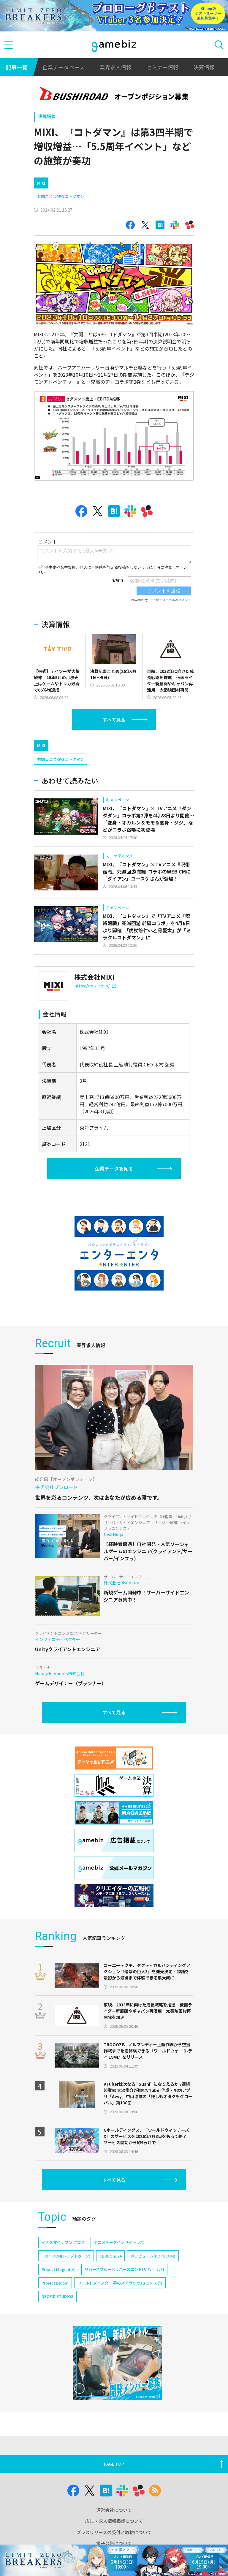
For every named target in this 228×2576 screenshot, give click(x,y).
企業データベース (63, 67)
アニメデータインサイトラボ (119, 2242)
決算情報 (204, 67)
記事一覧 (16, 67)
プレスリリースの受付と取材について (114, 2532)
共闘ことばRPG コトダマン (60, 196)
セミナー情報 (162, 67)
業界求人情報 (115, 67)
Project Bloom (55, 2283)
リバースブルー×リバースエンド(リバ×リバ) (124, 2269)
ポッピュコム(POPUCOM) (152, 2256)
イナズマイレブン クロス (63, 2242)
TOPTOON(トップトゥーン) (66, 2256)
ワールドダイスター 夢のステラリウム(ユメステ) (119, 2283)
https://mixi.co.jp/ (95, 986)
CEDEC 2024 (110, 2256)
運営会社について (114, 2510)
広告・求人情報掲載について (114, 2521)
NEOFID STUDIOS (57, 2296)
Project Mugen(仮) (59, 2269)
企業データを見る (114, 1168)
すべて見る (114, 719)
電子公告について (114, 2543)
